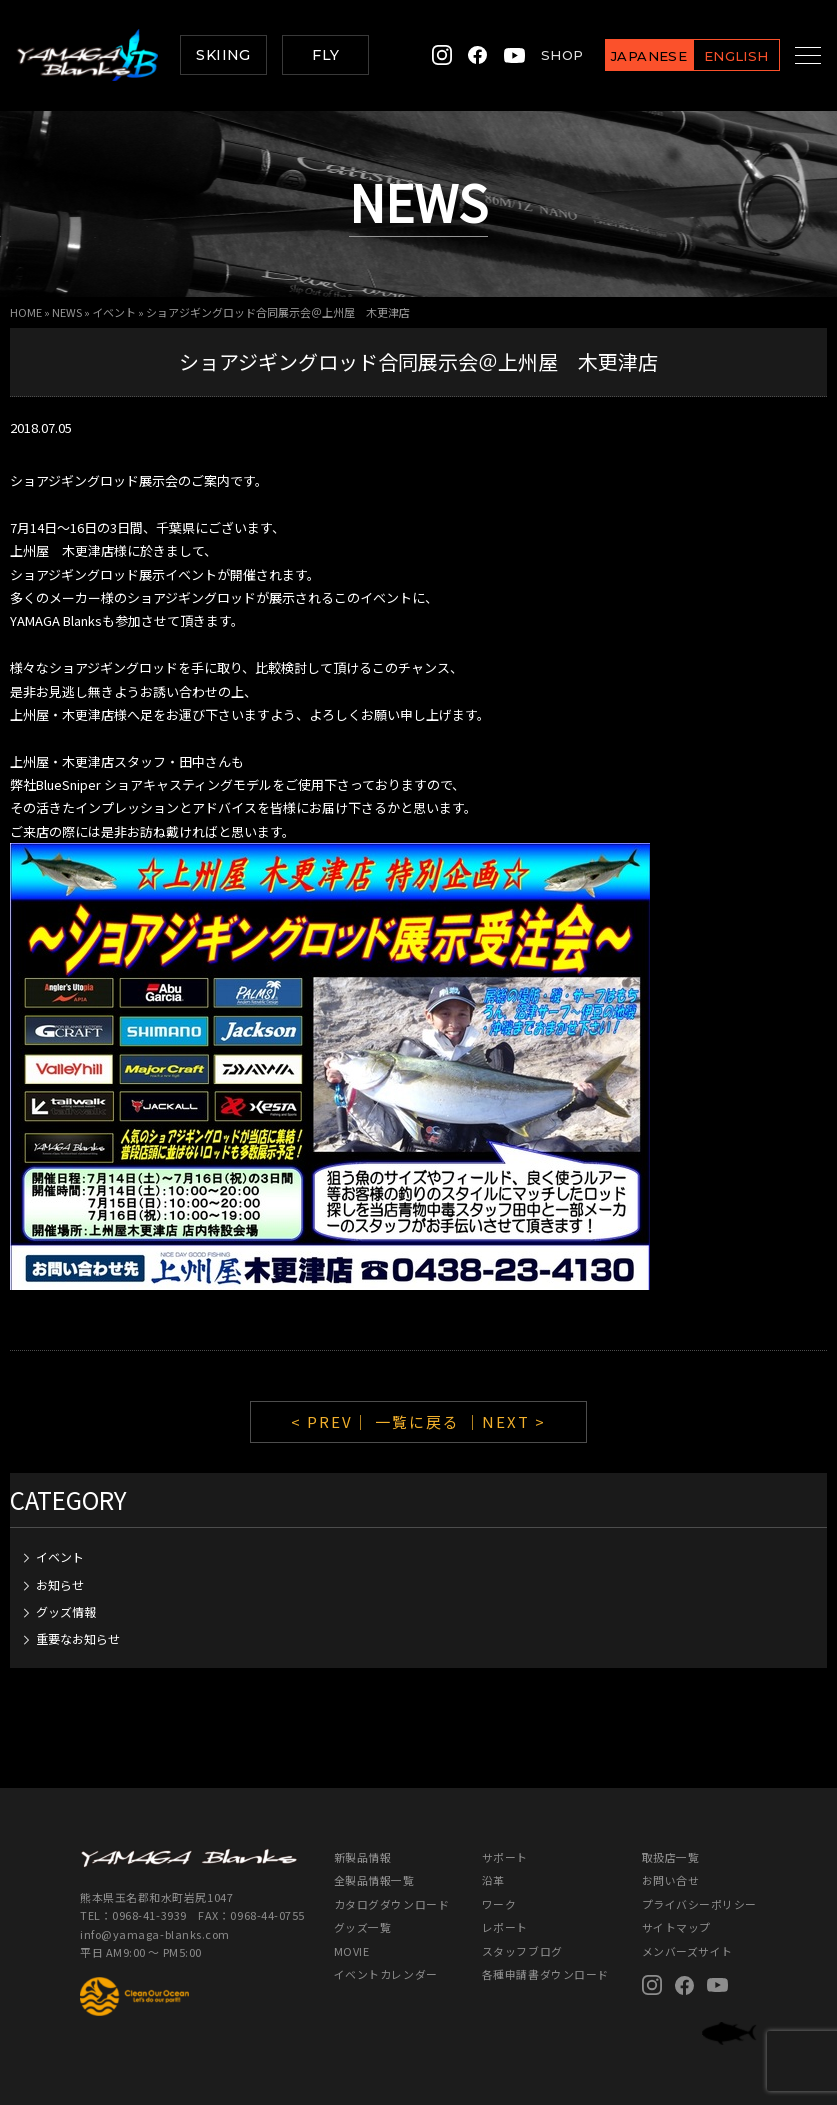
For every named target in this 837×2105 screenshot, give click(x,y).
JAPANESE (625, 56)
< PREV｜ (333, 1421)
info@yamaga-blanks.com (155, 1934)
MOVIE (352, 1951)
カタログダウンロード (391, 1904)
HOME (26, 312)
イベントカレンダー (386, 1974)
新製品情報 (363, 1857)
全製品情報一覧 (374, 1880)
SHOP (538, 55)
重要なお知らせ (78, 1638)
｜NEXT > (505, 1421)
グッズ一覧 (363, 1927)
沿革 (493, 1880)
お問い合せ (671, 1880)
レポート (505, 1927)
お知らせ (60, 1584)
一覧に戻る (417, 1421)
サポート (505, 1857)
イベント (114, 312)
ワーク (499, 1904)
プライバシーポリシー (699, 1904)
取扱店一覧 (671, 1857)
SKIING (223, 55)
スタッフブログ (522, 1951)
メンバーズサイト (687, 1951)
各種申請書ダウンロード (545, 1974)
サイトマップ (676, 1927)
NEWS (67, 312)
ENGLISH (712, 56)
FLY (325, 55)
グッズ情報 (66, 1611)
